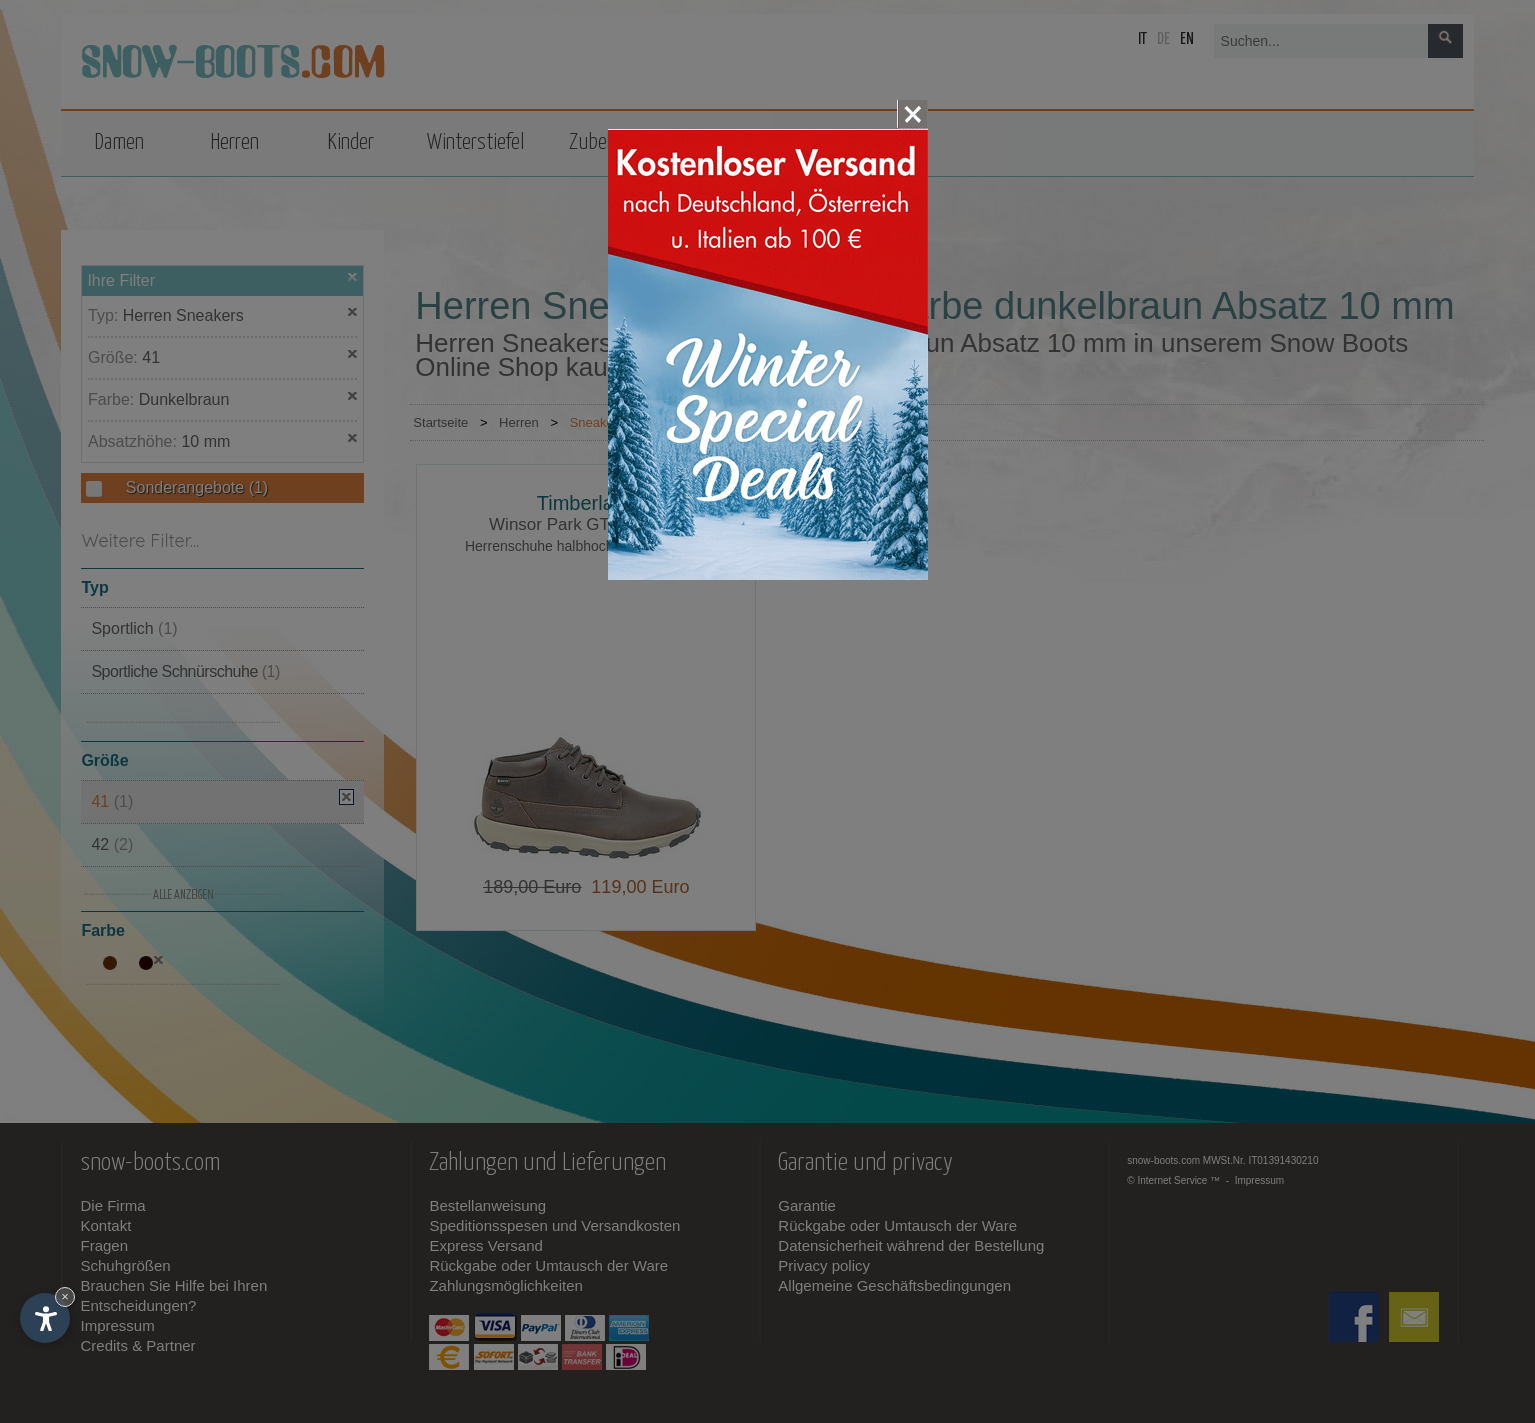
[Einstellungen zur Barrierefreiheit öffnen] (45, 1318)
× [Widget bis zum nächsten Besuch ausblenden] (65, 1296)
